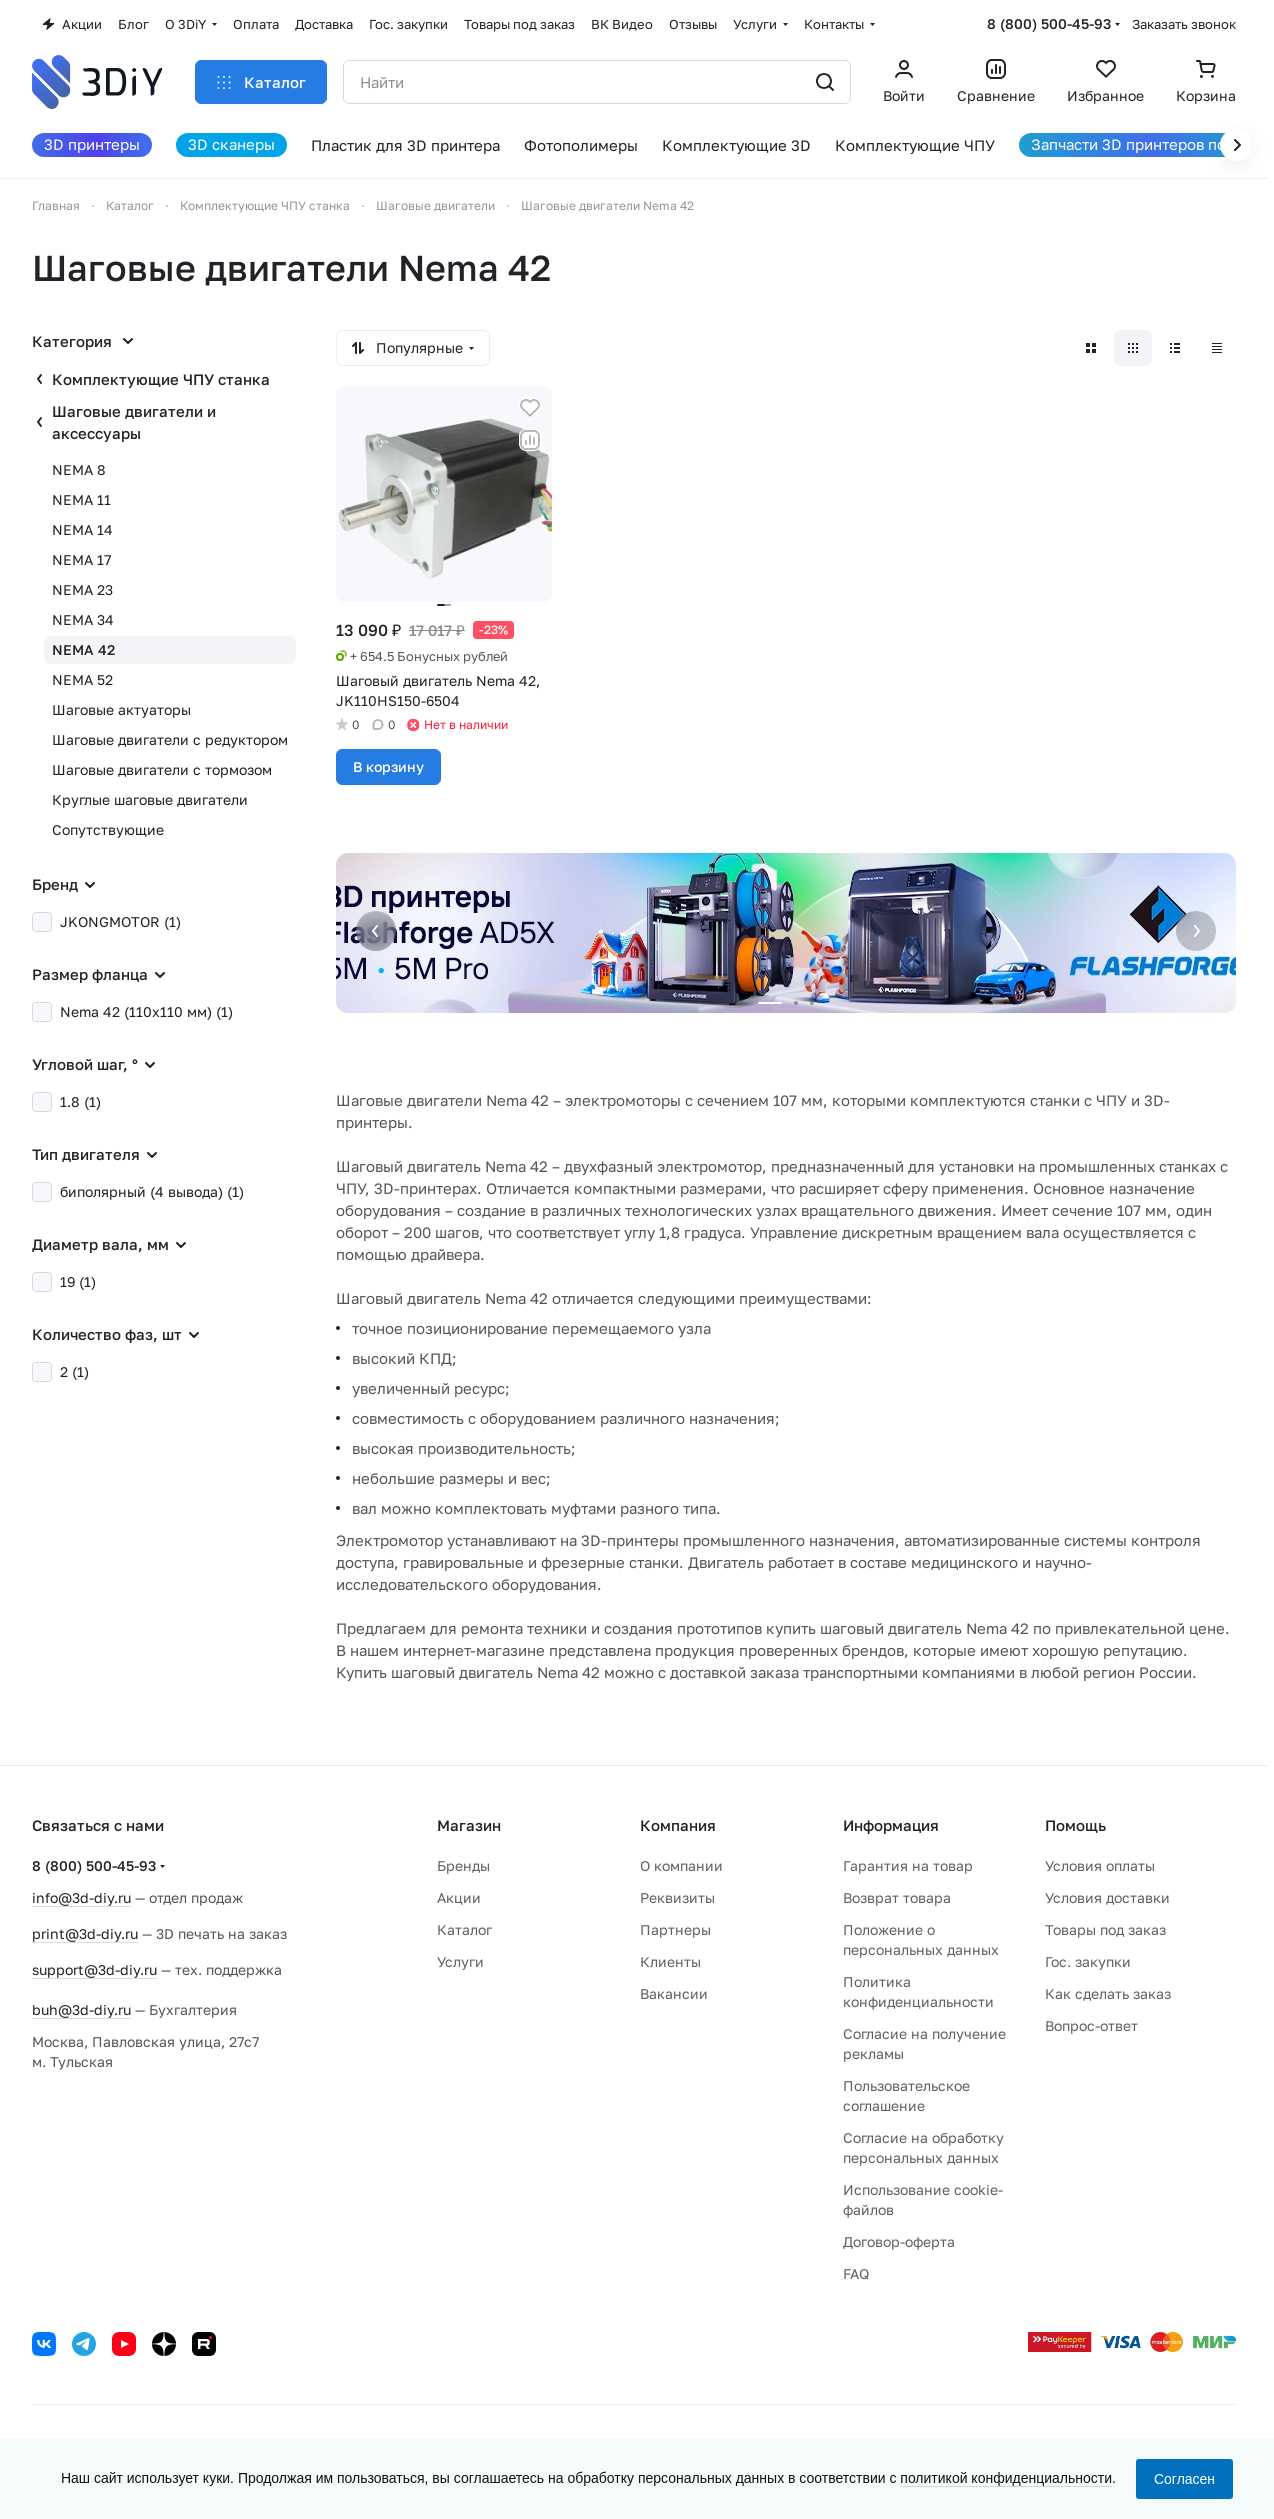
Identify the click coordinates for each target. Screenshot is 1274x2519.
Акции (459, 1897)
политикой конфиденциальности (1006, 2478)
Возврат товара (897, 1897)
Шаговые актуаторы (121, 709)
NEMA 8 (79, 469)
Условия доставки (1107, 1897)
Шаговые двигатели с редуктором (170, 739)
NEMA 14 (82, 529)
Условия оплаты (1100, 1865)
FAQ (856, 2273)
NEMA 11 (81, 499)
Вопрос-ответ (1091, 2025)
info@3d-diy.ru (81, 1897)
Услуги (460, 1961)
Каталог (464, 1929)
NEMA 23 (82, 589)
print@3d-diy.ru (85, 1933)
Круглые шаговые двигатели (150, 799)
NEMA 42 (83, 649)
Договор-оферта (899, 2241)
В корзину (388, 766)
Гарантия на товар (908, 1865)
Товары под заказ (1105, 1929)
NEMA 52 (82, 679)
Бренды (463, 1865)
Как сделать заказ (1108, 1993)
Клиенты (670, 1961)
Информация (891, 1825)
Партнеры (675, 1929)
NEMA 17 (81, 559)
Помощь (1075, 1825)
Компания (678, 1825)
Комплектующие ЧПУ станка (161, 379)
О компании (681, 1865)
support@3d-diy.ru (94, 1969)
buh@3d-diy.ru (81, 2009)
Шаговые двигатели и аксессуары (134, 422)
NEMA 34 (83, 619)
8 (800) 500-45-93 (1049, 23)
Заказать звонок (1184, 24)
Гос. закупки (1088, 1961)
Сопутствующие (108, 829)
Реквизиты (677, 1897)
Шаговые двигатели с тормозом (162, 769)
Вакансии (674, 1993)
